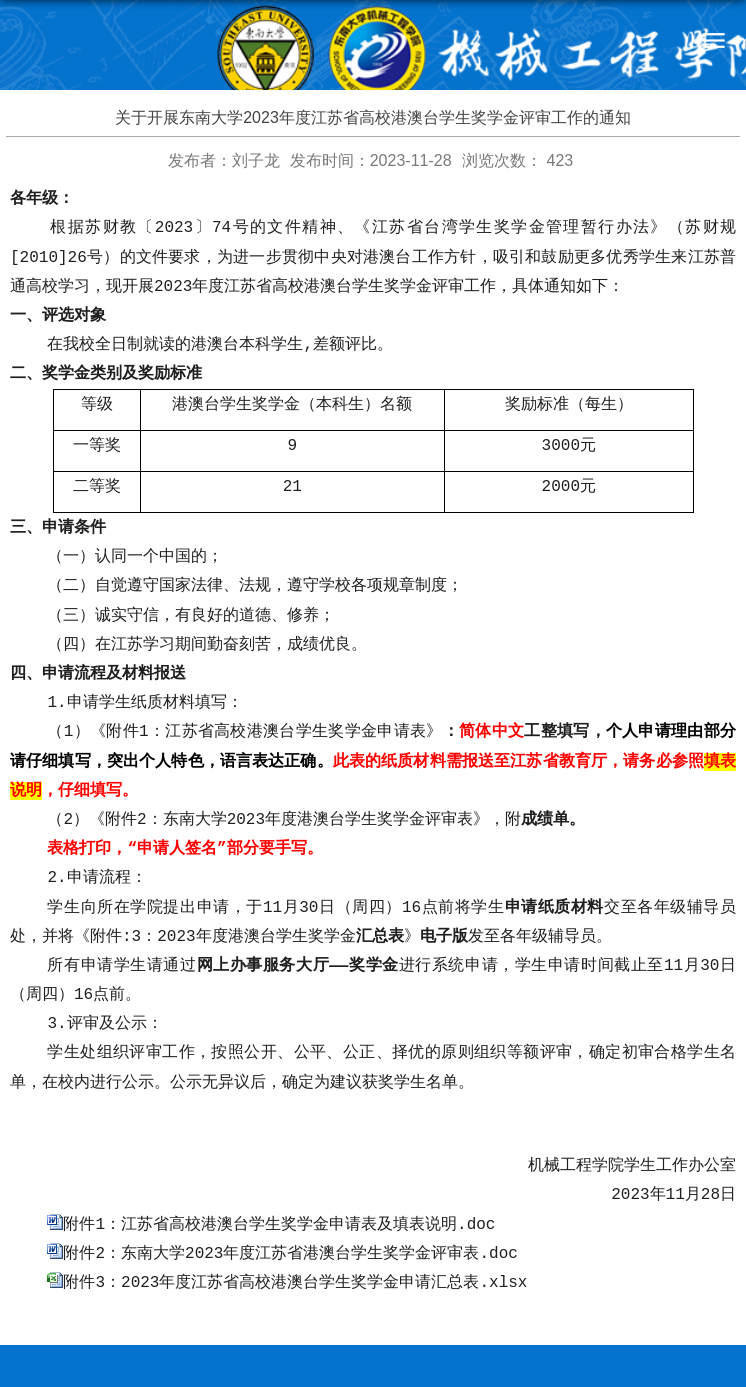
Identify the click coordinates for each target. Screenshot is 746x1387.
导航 (713, 40)
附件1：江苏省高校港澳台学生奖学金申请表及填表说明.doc (279, 1159)
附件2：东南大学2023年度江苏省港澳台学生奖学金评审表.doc (290, 1186)
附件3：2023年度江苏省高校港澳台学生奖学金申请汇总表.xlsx (295, 1213)
